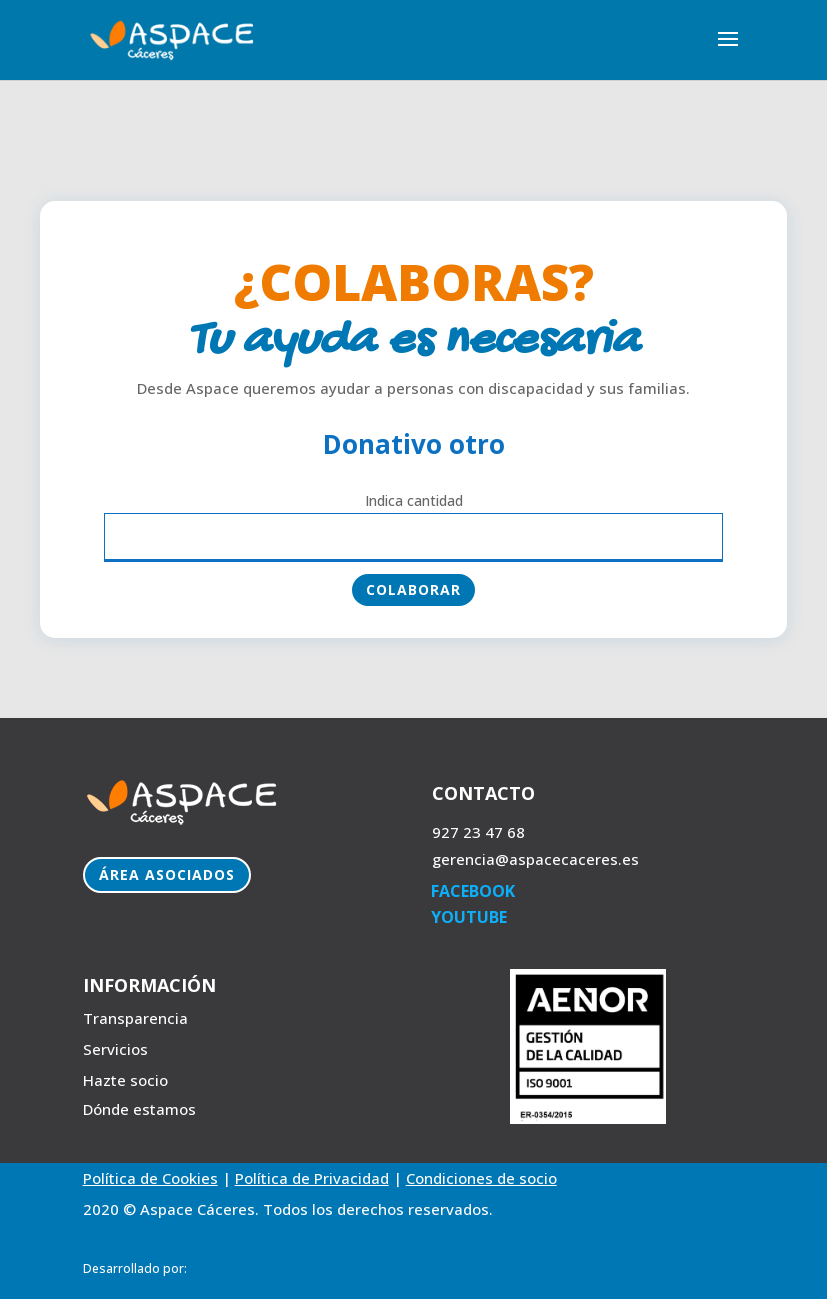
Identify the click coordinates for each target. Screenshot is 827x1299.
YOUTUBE (469, 917)
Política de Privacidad (312, 1178)
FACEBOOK (473, 891)
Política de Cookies (150, 1178)
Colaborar (413, 589)
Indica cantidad (414, 500)
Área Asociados (167, 874)
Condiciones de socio (481, 1178)
